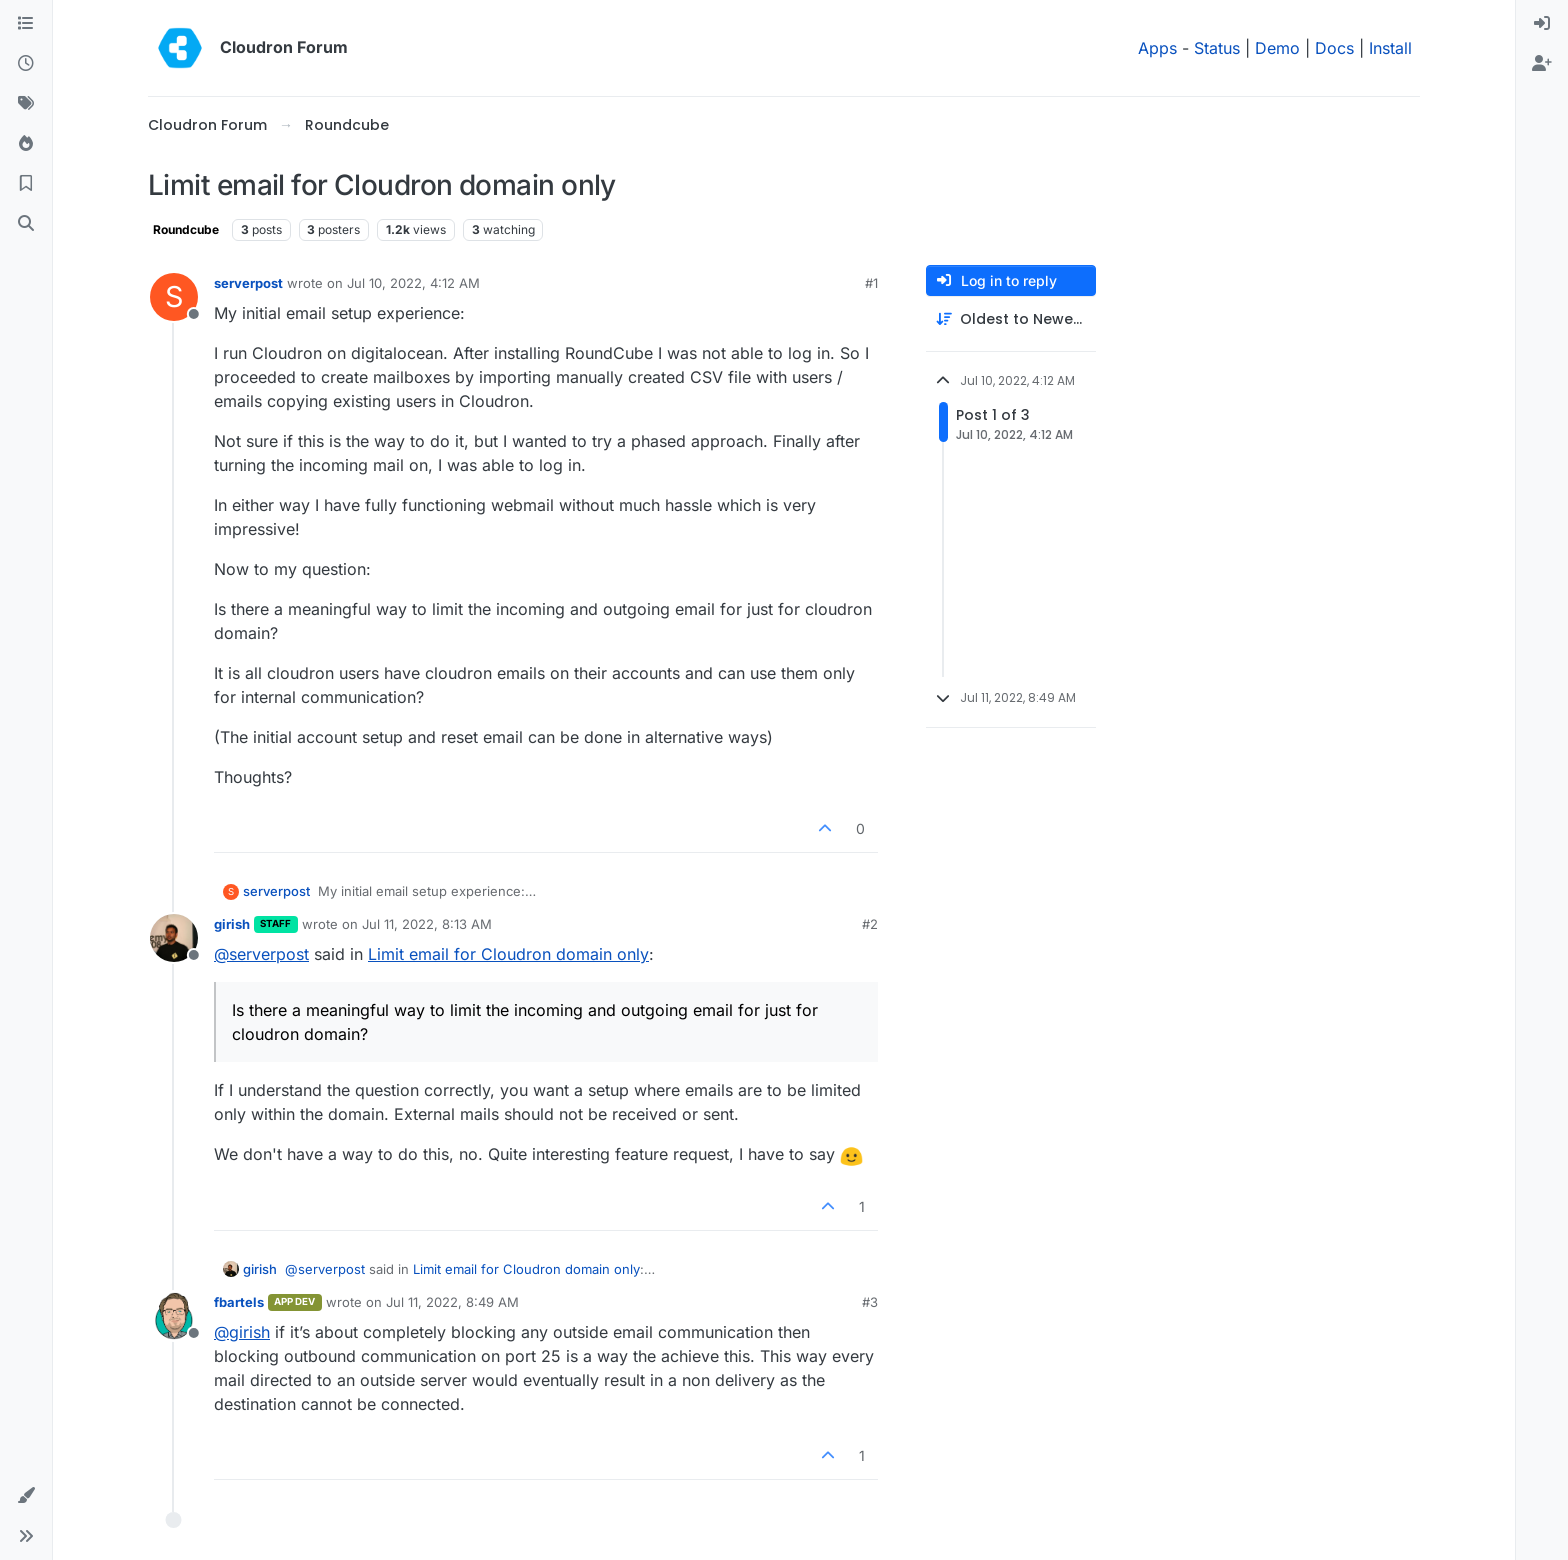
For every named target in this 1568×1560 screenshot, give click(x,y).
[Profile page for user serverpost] (174, 297)
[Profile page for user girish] (174, 938)
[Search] (26, 224)
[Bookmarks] (26, 184)
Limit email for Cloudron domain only (508, 954)
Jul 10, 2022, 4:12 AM (413, 283)
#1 (871, 283)
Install (1390, 48)
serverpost (248, 283)
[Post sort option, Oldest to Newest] (1011, 319)
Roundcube (186, 229)
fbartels (239, 1302)
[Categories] (26, 24)
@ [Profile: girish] (242, 1332)
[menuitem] (1542, 24)
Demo (1277, 48)
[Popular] (26, 144)
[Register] (1542, 64)
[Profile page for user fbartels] (174, 1316)
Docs (1334, 48)
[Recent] (26, 64)
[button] (26, 1496)
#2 (870, 924)
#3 (870, 1302)
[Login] (1542, 24)
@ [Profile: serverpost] (261, 954)
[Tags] (26, 104)
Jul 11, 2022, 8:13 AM (427, 924)
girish (232, 924)
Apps (1157, 48)
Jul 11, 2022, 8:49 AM (452, 1302)
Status (1217, 48)
